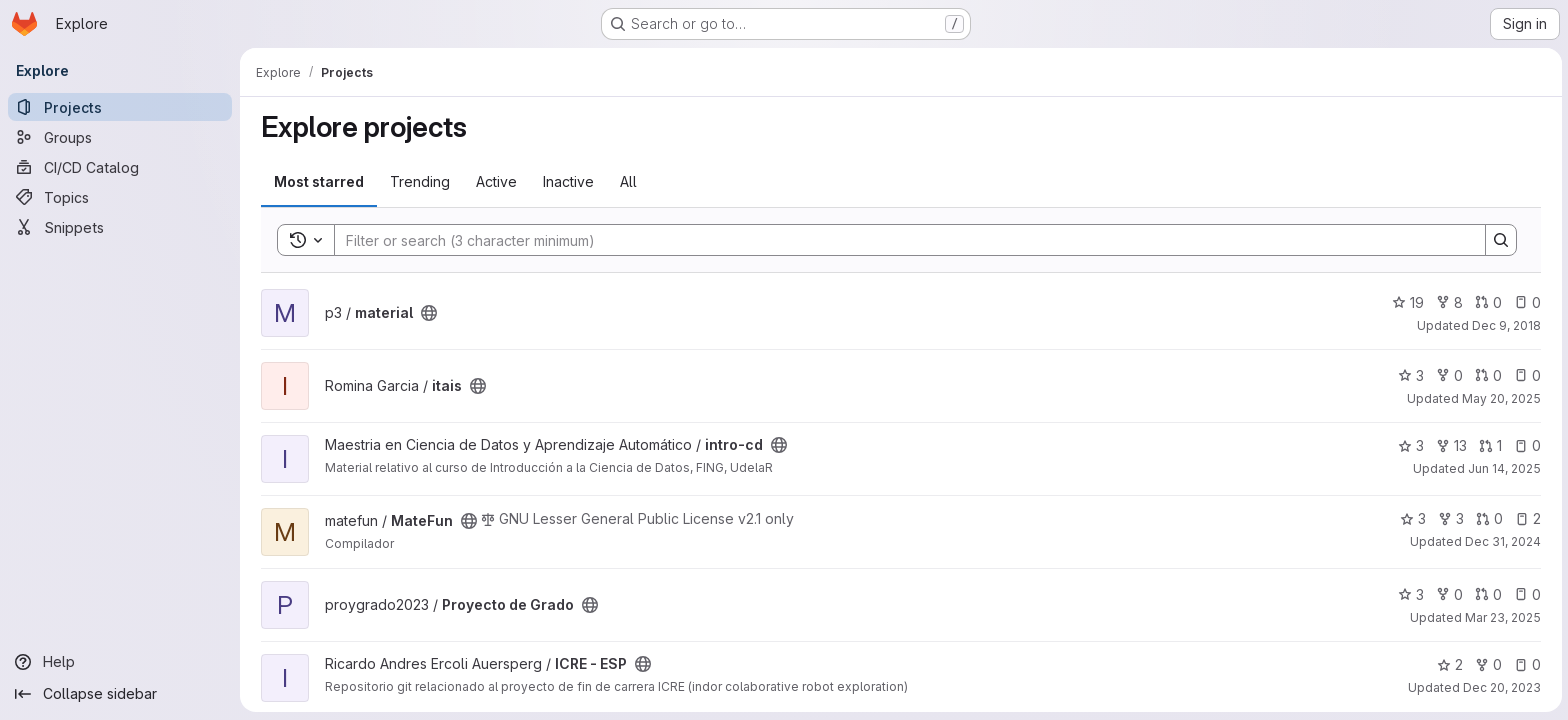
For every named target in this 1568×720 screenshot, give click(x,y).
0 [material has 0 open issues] (1526, 302)
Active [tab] (495, 181)
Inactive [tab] (567, 181)
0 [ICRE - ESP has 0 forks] (1487, 664)
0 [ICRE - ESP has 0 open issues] (1526, 664)
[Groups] (120, 137)
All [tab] (627, 181)
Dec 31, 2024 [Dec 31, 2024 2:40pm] (1502, 541)
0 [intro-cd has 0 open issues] (1526, 445)
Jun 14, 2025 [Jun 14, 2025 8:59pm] (1503, 468)
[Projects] (120, 107)
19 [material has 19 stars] (1407, 302)
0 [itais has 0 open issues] (1526, 375)
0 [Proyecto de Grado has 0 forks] (1448, 594)
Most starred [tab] (318, 181)
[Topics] (120, 197)
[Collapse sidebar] (120, 694)
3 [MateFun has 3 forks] (1450, 518)
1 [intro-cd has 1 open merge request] (1489, 445)
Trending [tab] (419, 181)
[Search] (899, 240)
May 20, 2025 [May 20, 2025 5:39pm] (1500, 398)
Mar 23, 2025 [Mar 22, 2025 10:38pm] (1502, 617)
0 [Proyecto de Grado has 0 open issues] (1526, 594)
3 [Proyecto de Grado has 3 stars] (1410, 594)
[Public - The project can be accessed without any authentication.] (428, 313)
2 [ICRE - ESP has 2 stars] (1449, 664)
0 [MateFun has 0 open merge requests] (1488, 518)
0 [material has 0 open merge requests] (1487, 302)
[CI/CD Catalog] (120, 167)
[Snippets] (120, 227)
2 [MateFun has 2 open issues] (1527, 518)
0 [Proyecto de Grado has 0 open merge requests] (1487, 594)
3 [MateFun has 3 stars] (1412, 518)
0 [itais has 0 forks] (1448, 375)
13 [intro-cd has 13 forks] (1450, 445)
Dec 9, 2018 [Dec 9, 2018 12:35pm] (1505, 325)
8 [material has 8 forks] (1448, 302)
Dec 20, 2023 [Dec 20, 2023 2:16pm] (1501, 687)
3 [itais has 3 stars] (1410, 375)
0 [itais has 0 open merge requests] (1487, 375)
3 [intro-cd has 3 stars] (1410, 445)
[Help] (120, 662)
